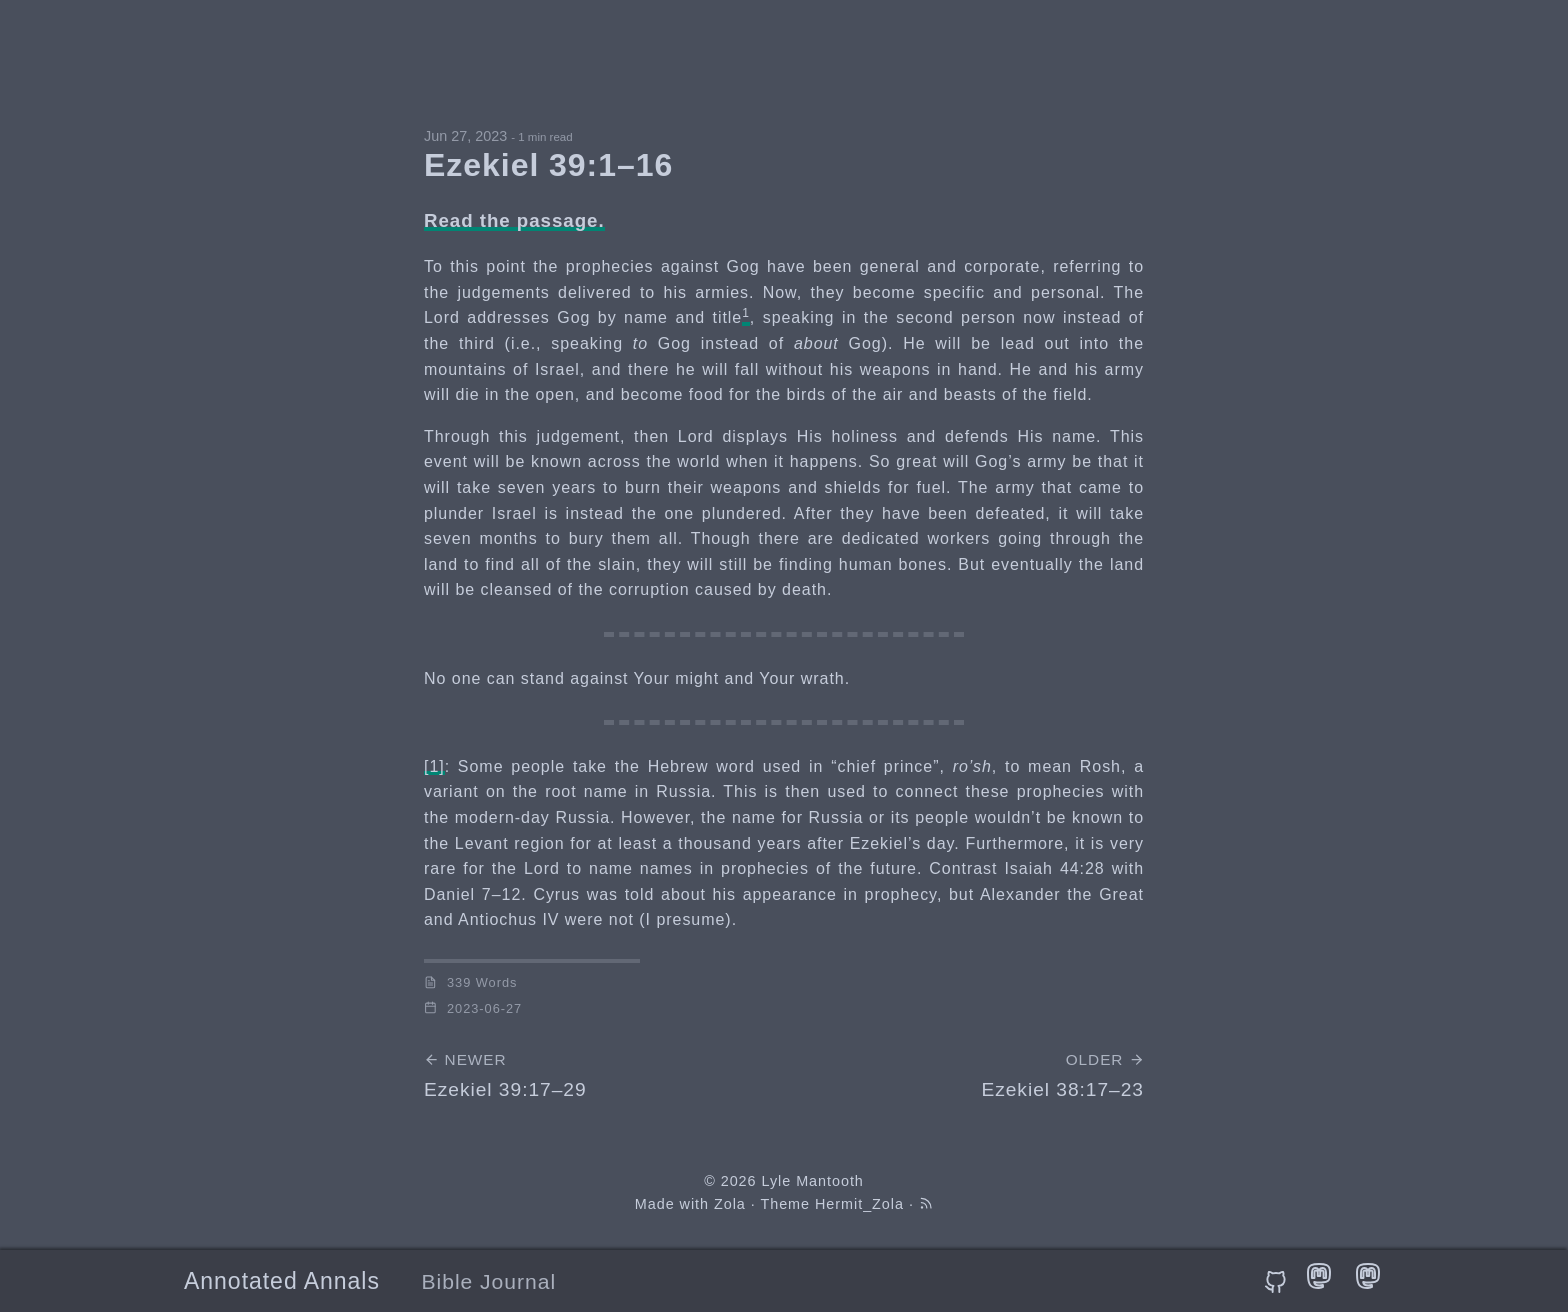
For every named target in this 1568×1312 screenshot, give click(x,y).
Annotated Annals (282, 1281)
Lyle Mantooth (812, 1181)
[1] (434, 766)
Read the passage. (514, 220)
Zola (730, 1204)
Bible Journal (489, 1281)
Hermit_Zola (859, 1204)
